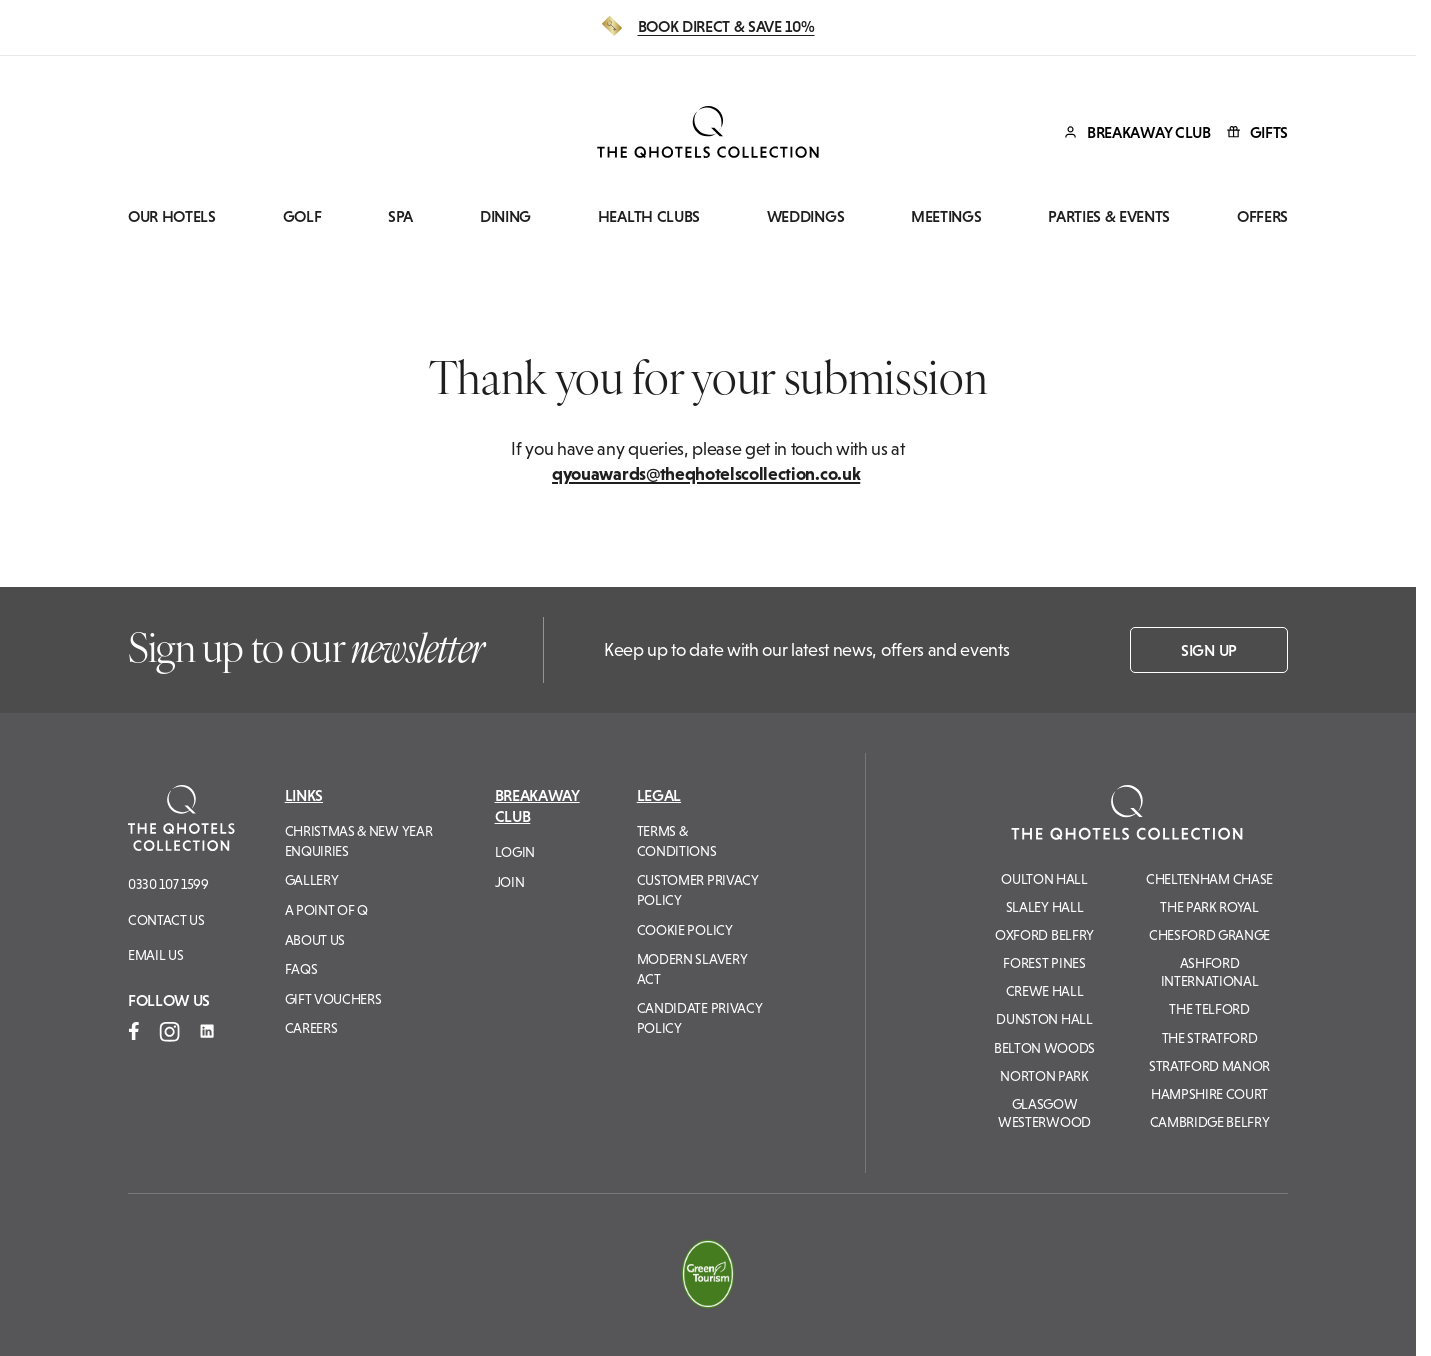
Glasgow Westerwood (1044, 1113)
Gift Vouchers (333, 999)
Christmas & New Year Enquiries (359, 841)
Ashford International (1210, 972)
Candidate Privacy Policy (700, 1018)
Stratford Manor (1209, 1066)
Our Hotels (172, 216)
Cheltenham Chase (1209, 879)
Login (515, 852)
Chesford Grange (1209, 935)
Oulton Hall (1044, 879)
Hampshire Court (1209, 1094)
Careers (311, 1028)
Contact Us (166, 920)
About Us (315, 940)
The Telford (1209, 1009)
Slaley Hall (1044, 907)
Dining (505, 216)
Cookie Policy (685, 930)
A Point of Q (326, 910)
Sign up (1209, 650)
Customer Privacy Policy (698, 890)
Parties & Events (1109, 216)
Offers (1262, 216)
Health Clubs (649, 216)
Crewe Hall (1045, 991)
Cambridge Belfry (1210, 1122)
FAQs (301, 969)
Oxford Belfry (1044, 935)
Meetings (946, 216)
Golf (302, 216)
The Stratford (1210, 1038)
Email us (155, 955)
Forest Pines (1044, 963)
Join (510, 882)
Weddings (805, 216)
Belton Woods (1044, 1048)
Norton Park (1044, 1076)
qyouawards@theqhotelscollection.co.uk (706, 474)
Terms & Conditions (677, 841)
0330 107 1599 (168, 884)
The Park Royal (1209, 907)
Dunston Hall (1044, 1019)
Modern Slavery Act (692, 969)
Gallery (312, 880)
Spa (400, 216)
